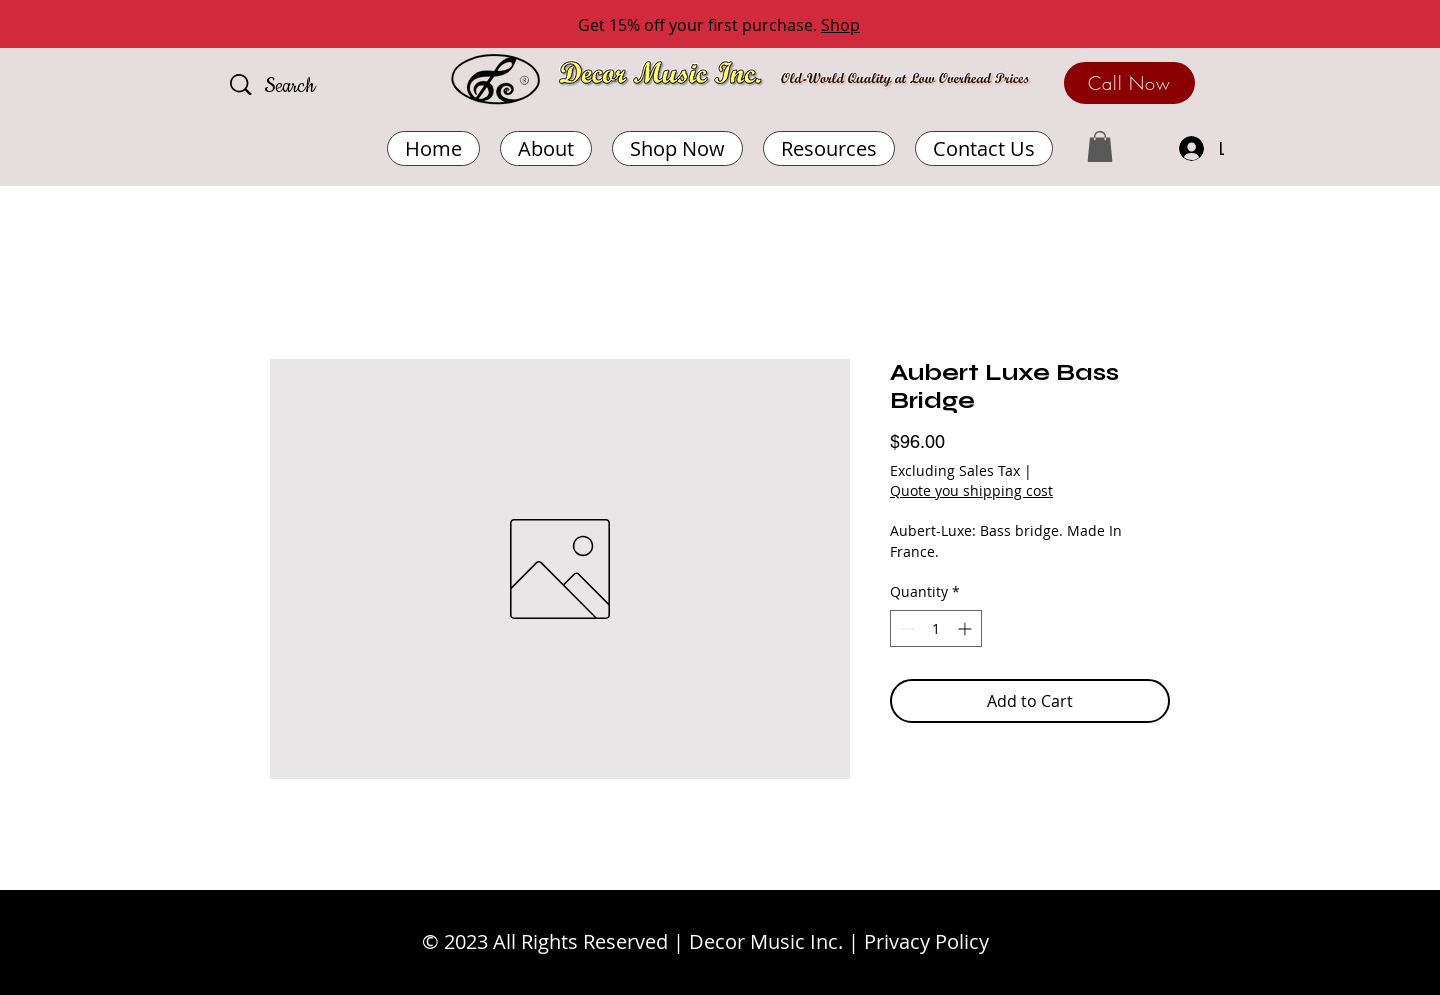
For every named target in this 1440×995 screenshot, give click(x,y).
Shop (840, 25)
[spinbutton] (936, 628)
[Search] (319, 87)
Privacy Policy (926, 941)
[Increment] (966, 628)
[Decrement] (905, 628)
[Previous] (105, 25)
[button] (829, 148)
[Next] (1335, 25)
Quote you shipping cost (971, 490)
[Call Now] (1129, 83)
